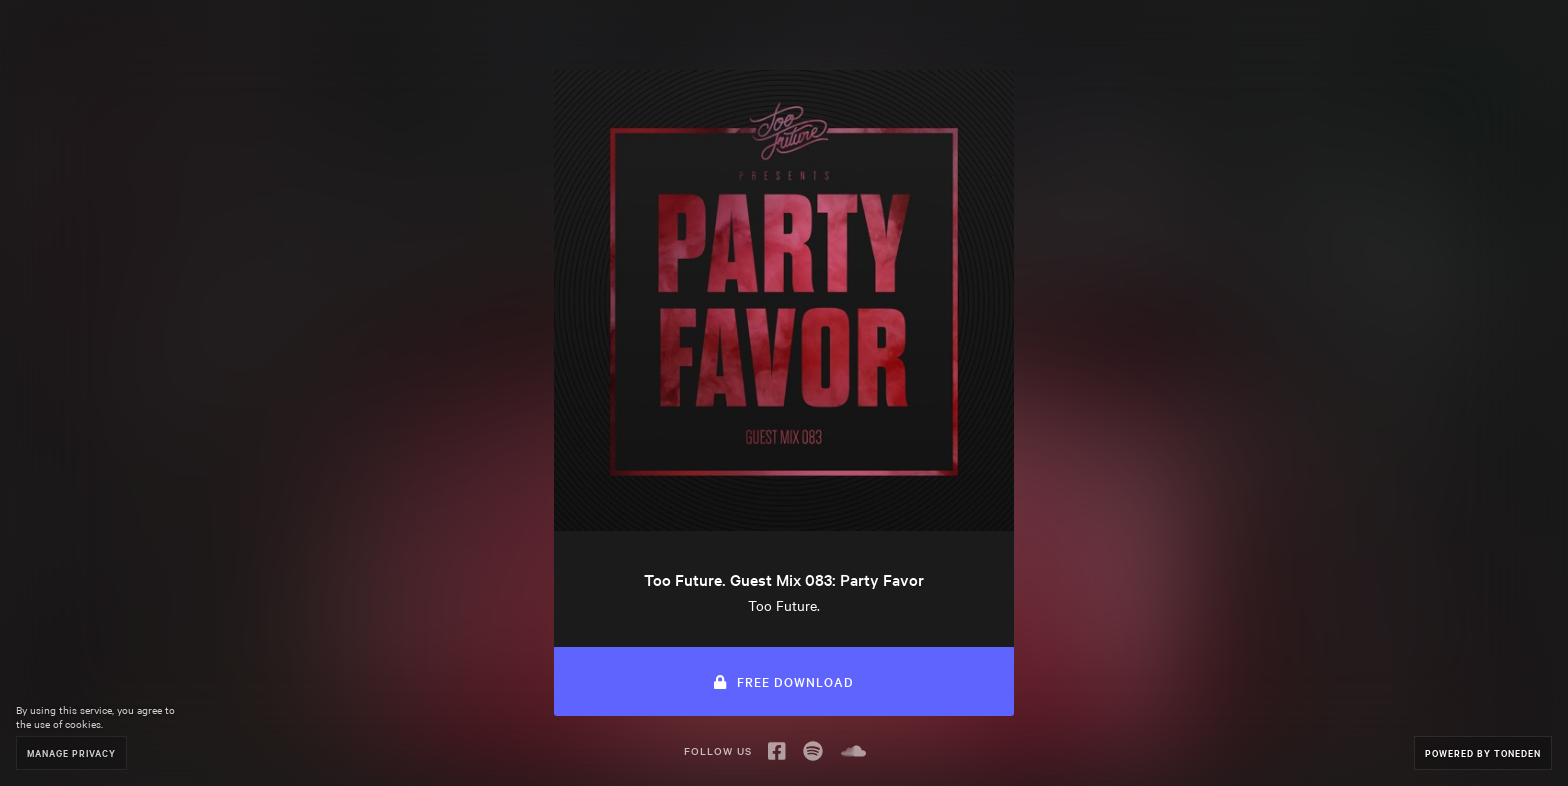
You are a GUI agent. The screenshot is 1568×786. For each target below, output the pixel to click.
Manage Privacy (71, 752)
